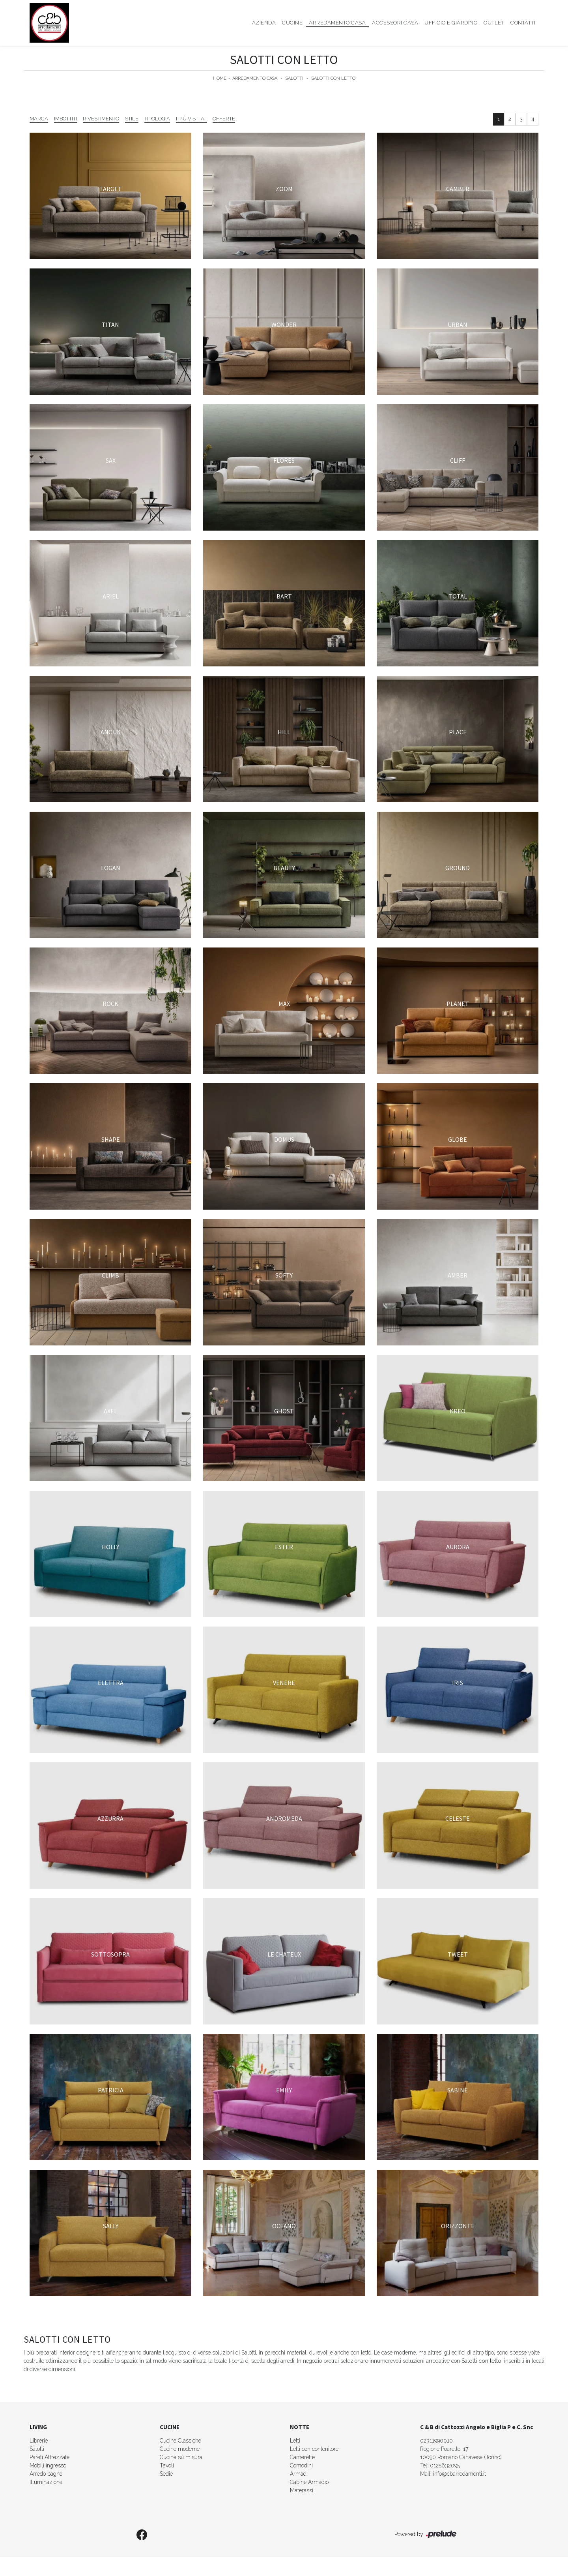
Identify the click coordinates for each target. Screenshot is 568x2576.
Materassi (301, 2490)
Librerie (39, 2440)
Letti (295, 2440)
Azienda (264, 23)
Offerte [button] (224, 119)
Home (219, 78)
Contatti (522, 23)
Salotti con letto (333, 78)
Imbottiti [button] (65, 119)
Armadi (299, 2474)
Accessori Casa (395, 23)
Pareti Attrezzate (49, 2457)
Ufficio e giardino (450, 23)
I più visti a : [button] (191, 119)
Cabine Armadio (309, 2482)
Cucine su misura (181, 2457)
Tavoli (167, 2465)
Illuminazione (46, 2482)
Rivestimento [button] (101, 119)
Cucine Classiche (180, 2440)
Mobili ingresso (48, 2465)
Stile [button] (131, 119)
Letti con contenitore (314, 2449)
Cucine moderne (180, 2449)
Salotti (294, 78)
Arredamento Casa (337, 23)
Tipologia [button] (157, 119)
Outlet (494, 23)
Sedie (166, 2474)
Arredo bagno (46, 2474)
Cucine (292, 23)
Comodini (301, 2465)
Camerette (302, 2457)
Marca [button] (39, 119)
